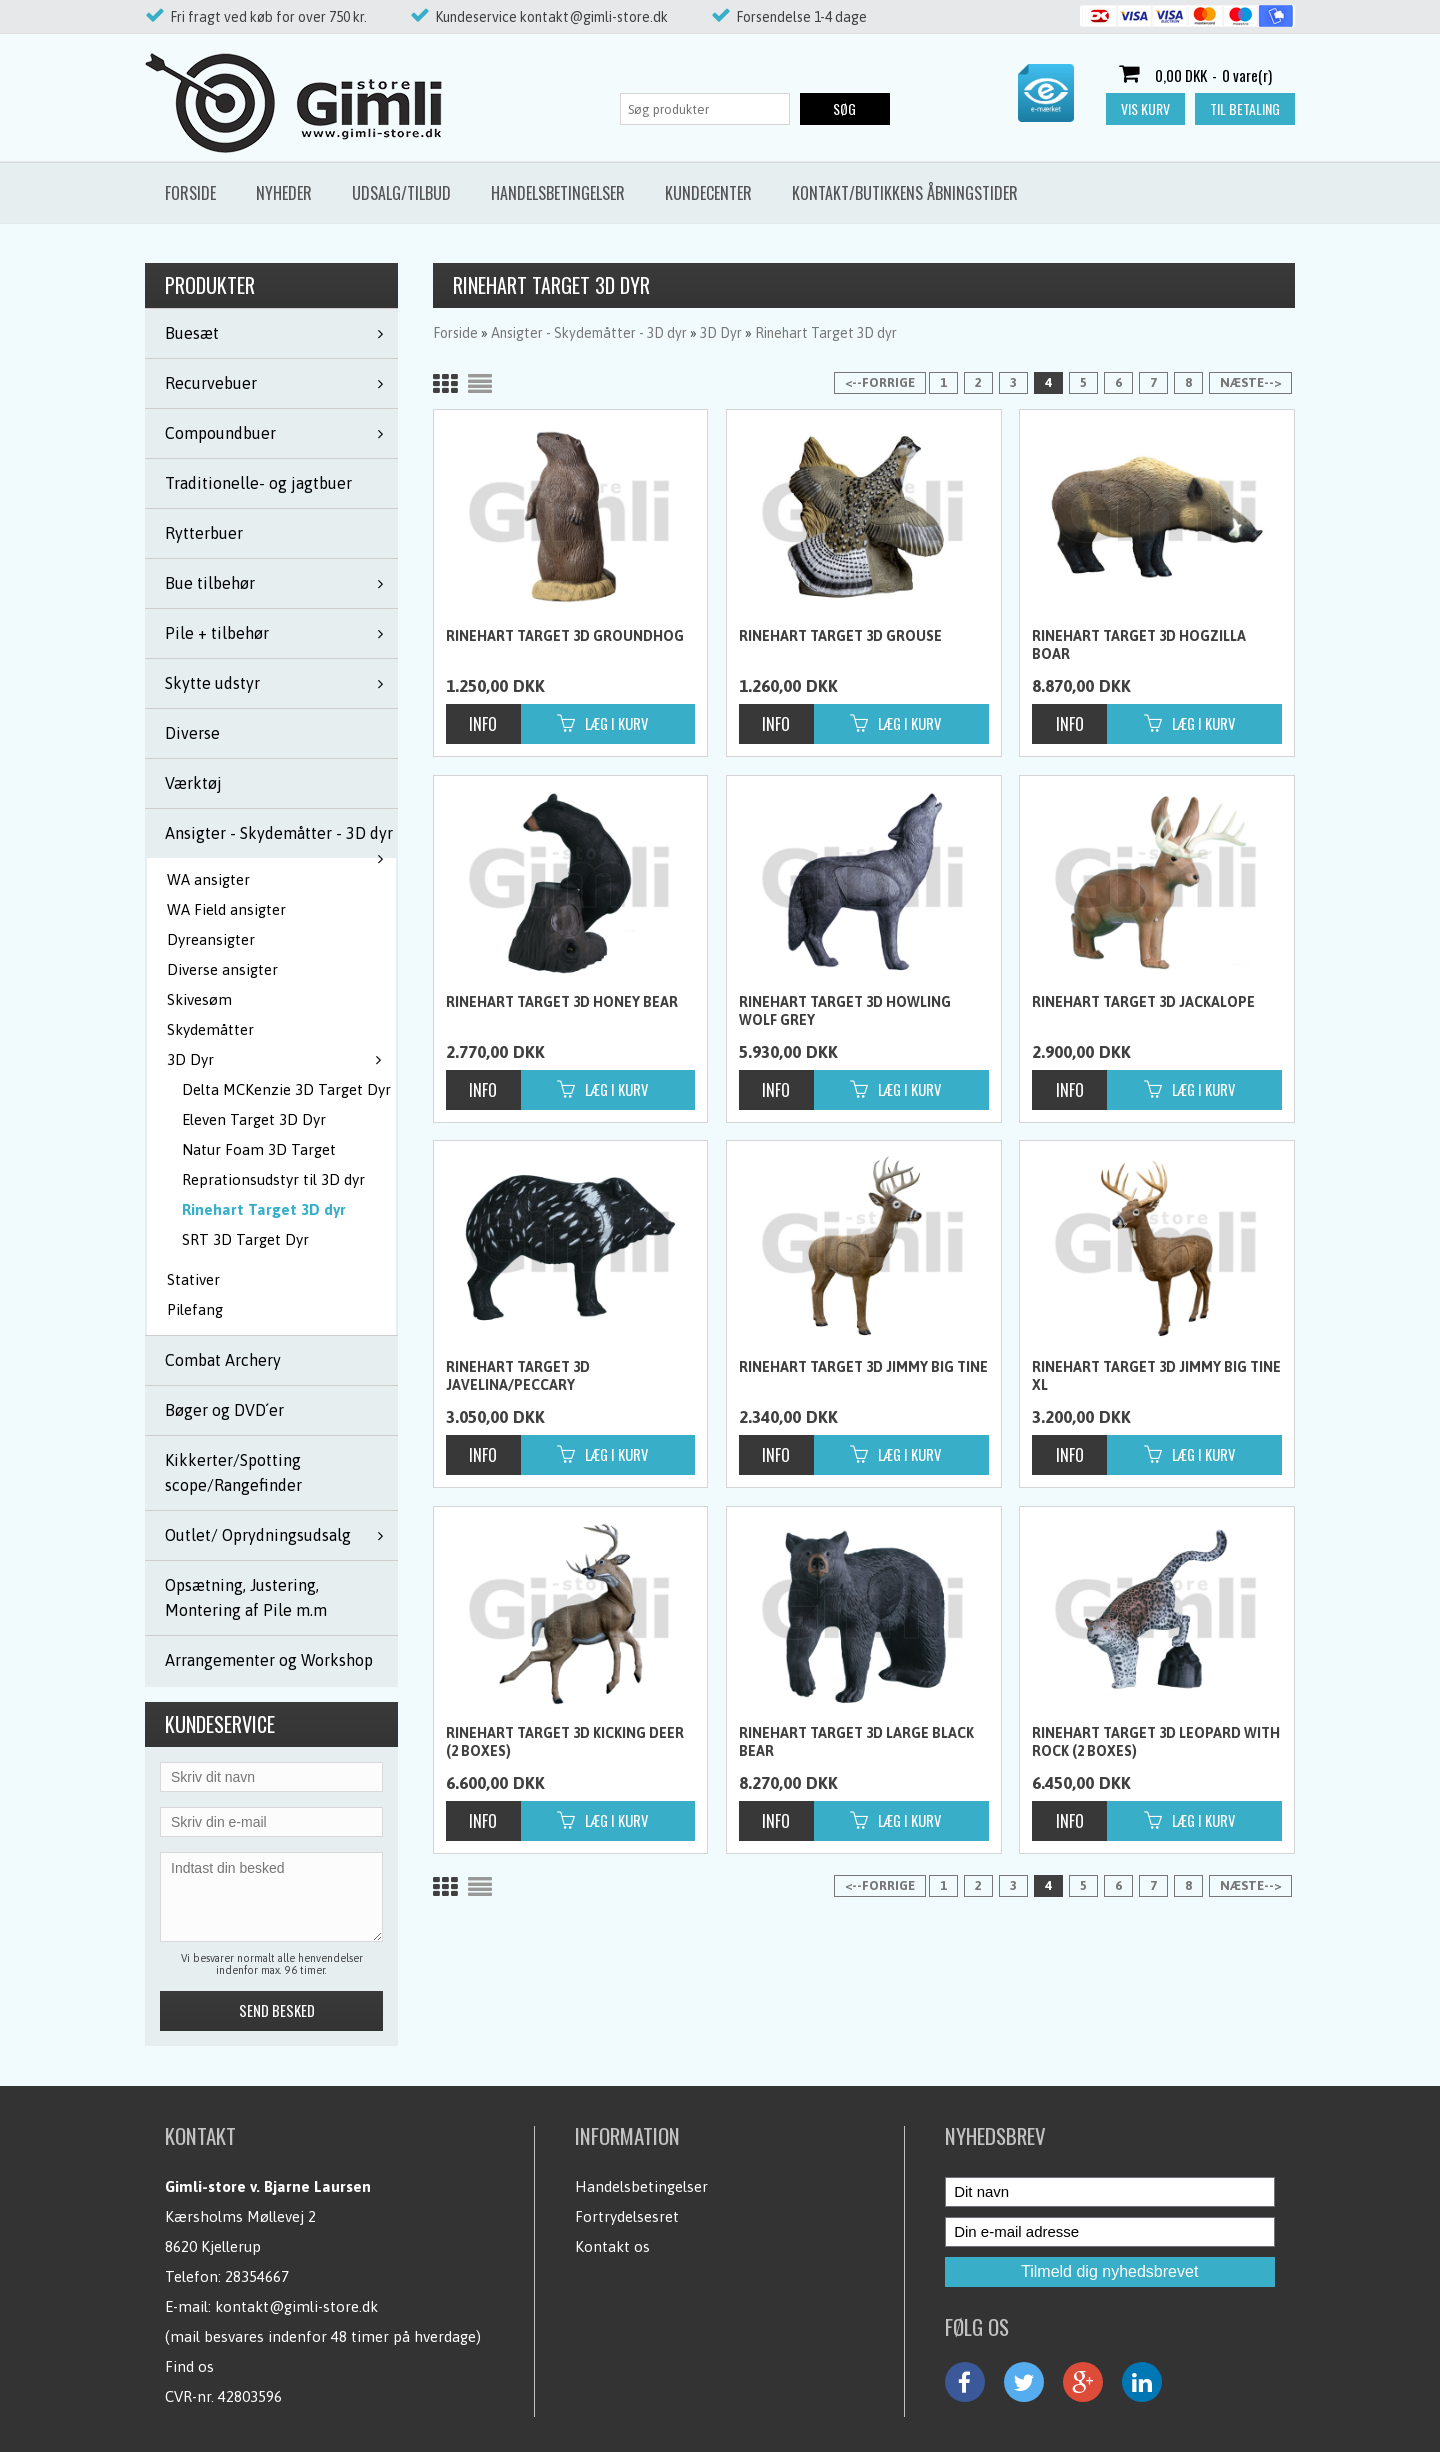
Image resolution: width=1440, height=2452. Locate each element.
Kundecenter (708, 193)
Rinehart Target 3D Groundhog (565, 636)
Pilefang (195, 1309)
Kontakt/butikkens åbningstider (905, 193)
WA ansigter (208, 879)
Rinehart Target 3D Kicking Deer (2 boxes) (565, 1742)
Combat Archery (223, 1360)
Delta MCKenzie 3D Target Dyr (286, 1089)
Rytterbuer (204, 533)
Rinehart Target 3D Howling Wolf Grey (845, 1011)
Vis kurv (1145, 108)
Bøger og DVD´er (224, 1410)
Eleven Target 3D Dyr (254, 1119)
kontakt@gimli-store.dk (296, 2306)
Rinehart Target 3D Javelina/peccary (518, 1376)
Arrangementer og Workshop (269, 1660)
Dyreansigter (211, 939)
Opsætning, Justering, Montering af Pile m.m (246, 1597)
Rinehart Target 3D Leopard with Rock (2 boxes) (1156, 1742)
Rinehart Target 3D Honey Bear (562, 1002)
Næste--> (1250, 382)
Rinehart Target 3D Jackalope (1143, 1002)
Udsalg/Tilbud (401, 193)
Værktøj (193, 783)
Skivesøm (199, 999)
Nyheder (284, 193)
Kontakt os (612, 2246)
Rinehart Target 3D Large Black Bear (856, 1742)
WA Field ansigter (226, 909)
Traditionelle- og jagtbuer (258, 483)
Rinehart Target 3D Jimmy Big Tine (863, 1367)
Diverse (192, 733)
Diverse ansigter (222, 969)
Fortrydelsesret (627, 2216)
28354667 (257, 2276)
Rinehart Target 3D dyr (264, 1209)
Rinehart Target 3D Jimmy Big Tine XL (1156, 1376)
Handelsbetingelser (558, 193)
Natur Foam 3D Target (259, 1149)
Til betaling (1245, 108)
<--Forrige (880, 382)
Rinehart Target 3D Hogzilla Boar (1139, 645)
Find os (189, 2366)
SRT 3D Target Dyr (245, 1239)
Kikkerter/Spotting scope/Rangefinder (233, 1472)
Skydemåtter (210, 1029)
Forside (190, 193)
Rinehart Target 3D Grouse (840, 636)
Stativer (193, 1279)
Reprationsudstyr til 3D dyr (273, 1179)
